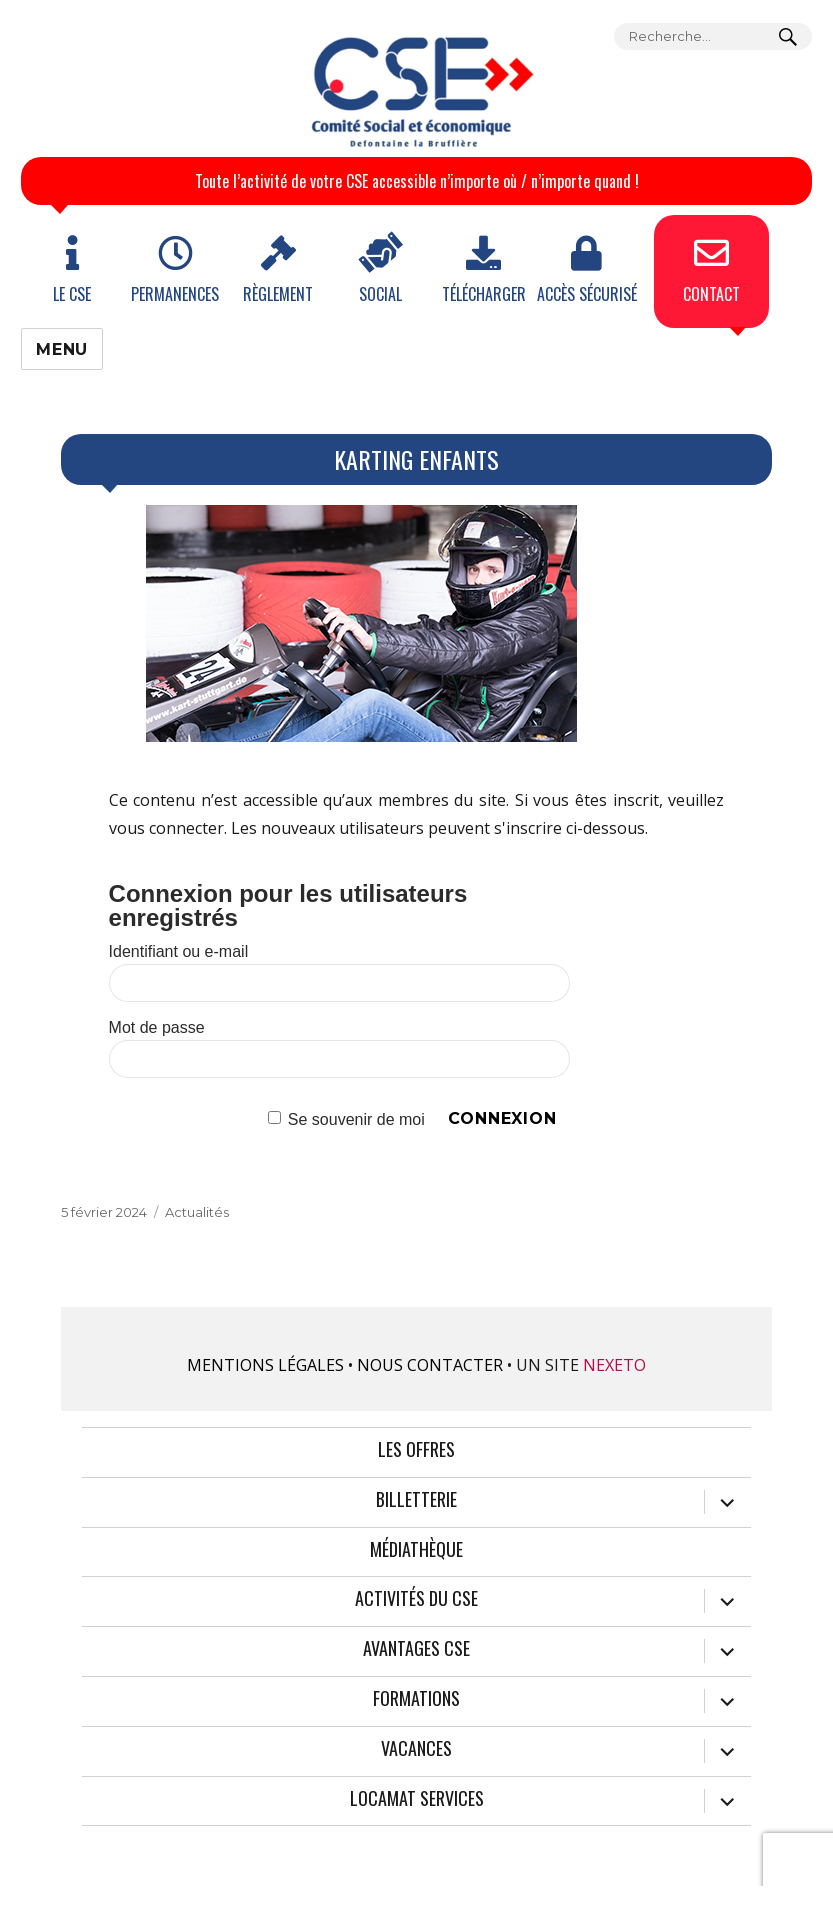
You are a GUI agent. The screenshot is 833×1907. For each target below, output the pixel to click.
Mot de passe (157, 1027)
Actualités (197, 1212)
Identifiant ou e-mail (179, 951)
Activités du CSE (416, 1599)
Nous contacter (430, 1365)
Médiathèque (416, 1550)
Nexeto (614, 1365)
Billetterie (416, 1500)
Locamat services (417, 1799)
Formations (416, 1699)
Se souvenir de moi (356, 1118)
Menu (62, 349)
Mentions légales (265, 1365)
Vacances (416, 1749)
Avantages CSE (416, 1649)
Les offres (416, 1450)
